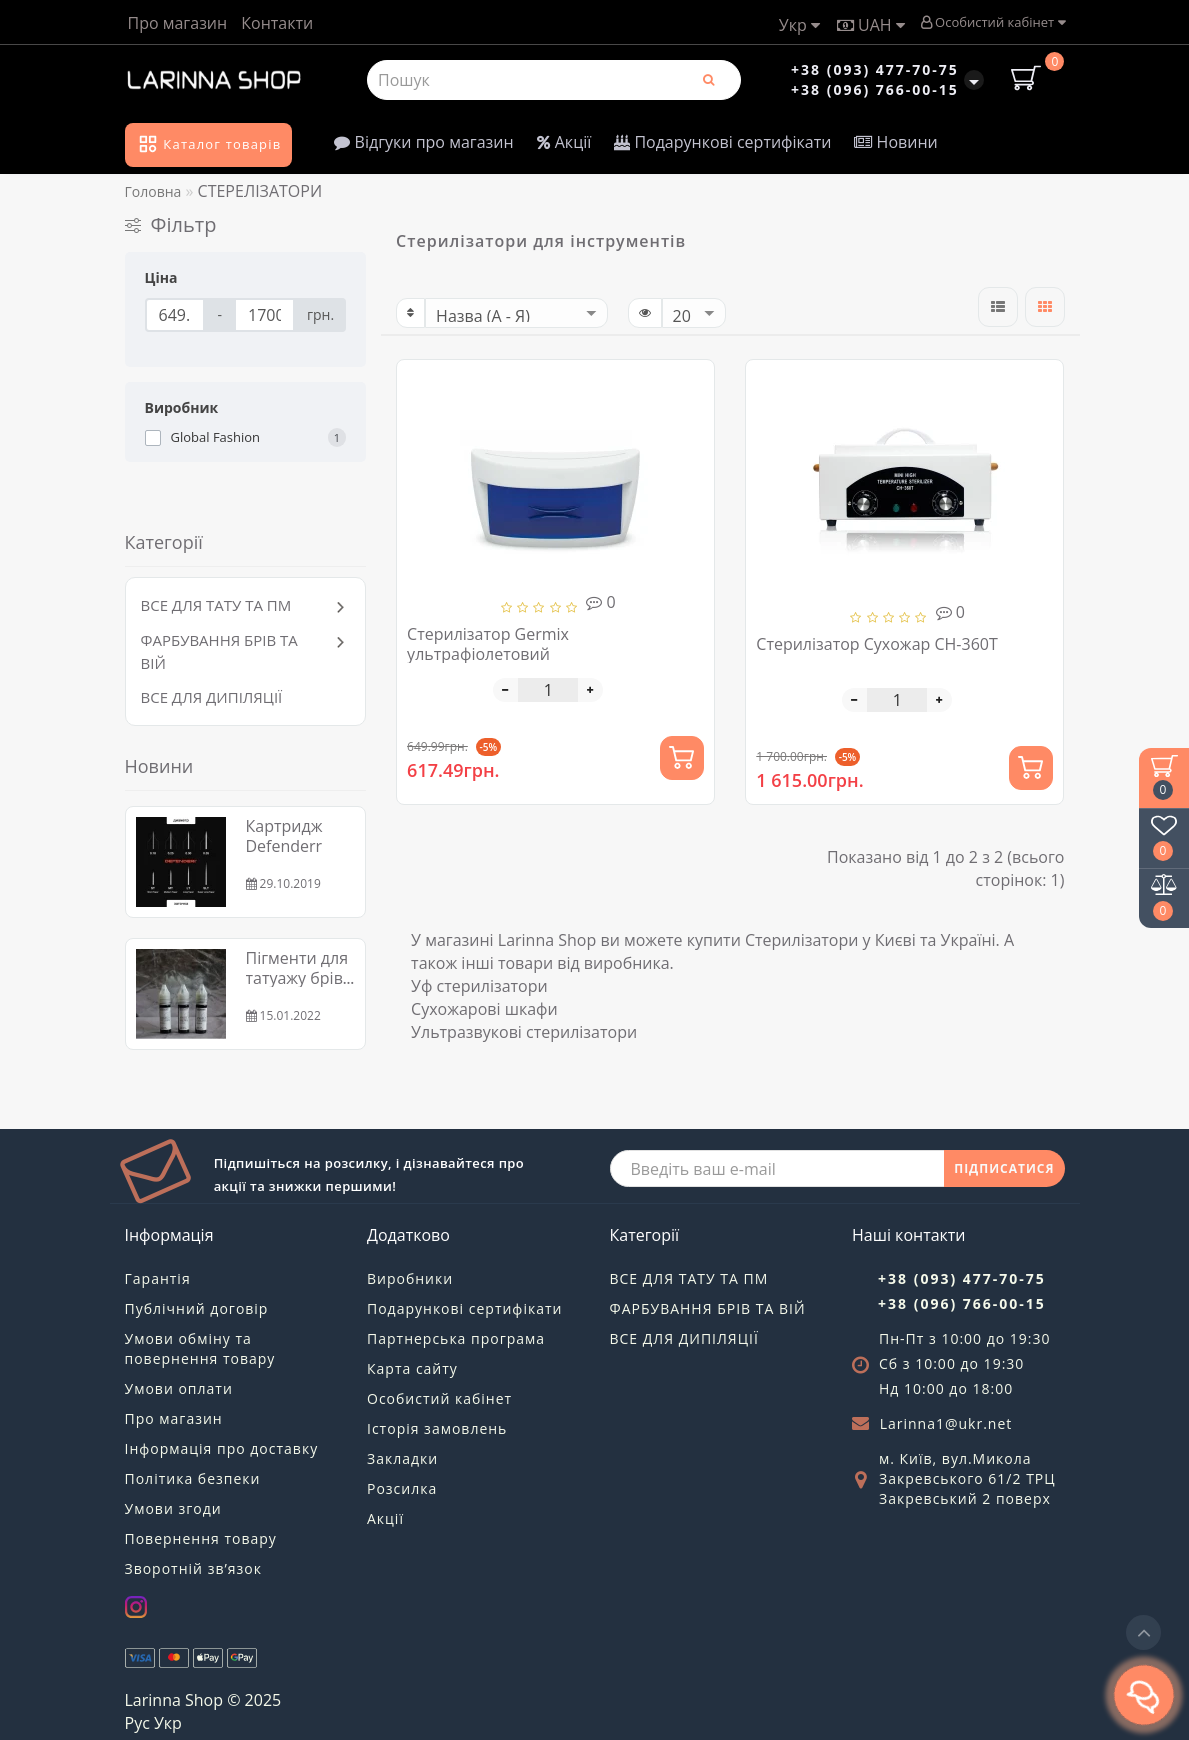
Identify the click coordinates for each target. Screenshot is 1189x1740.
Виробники (410, 1278)
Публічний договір (197, 1308)
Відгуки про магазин (423, 142)
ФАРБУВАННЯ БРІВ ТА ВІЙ (708, 1308)
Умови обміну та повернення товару (200, 1348)
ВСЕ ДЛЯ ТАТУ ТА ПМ (216, 605)
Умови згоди (173, 1508)
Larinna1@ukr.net (946, 1423)
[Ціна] (175, 315)
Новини (895, 142)
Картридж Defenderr (284, 836)
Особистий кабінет (993, 22)
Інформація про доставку (222, 1448)
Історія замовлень (437, 1428)
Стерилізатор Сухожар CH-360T (876, 644)
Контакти (277, 23)
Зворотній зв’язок (193, 1568)
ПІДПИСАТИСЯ (1004, 1168)
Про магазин (178, 23)
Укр (799, 25)
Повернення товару (201, 1538)
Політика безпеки (193, 1478)
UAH (871, 25)
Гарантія (158, 1278)
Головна (153, 191)
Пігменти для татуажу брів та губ (297, 978)
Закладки (402, 1458)
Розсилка (402, 1488)
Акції (564, 142)
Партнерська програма (456, 1338)
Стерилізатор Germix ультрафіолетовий (488, 644)
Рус (137, 1723)
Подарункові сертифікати (722, 142)
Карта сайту (412, 1368)
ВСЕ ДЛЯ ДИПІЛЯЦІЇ (212, 697)
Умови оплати (179, 1388)
